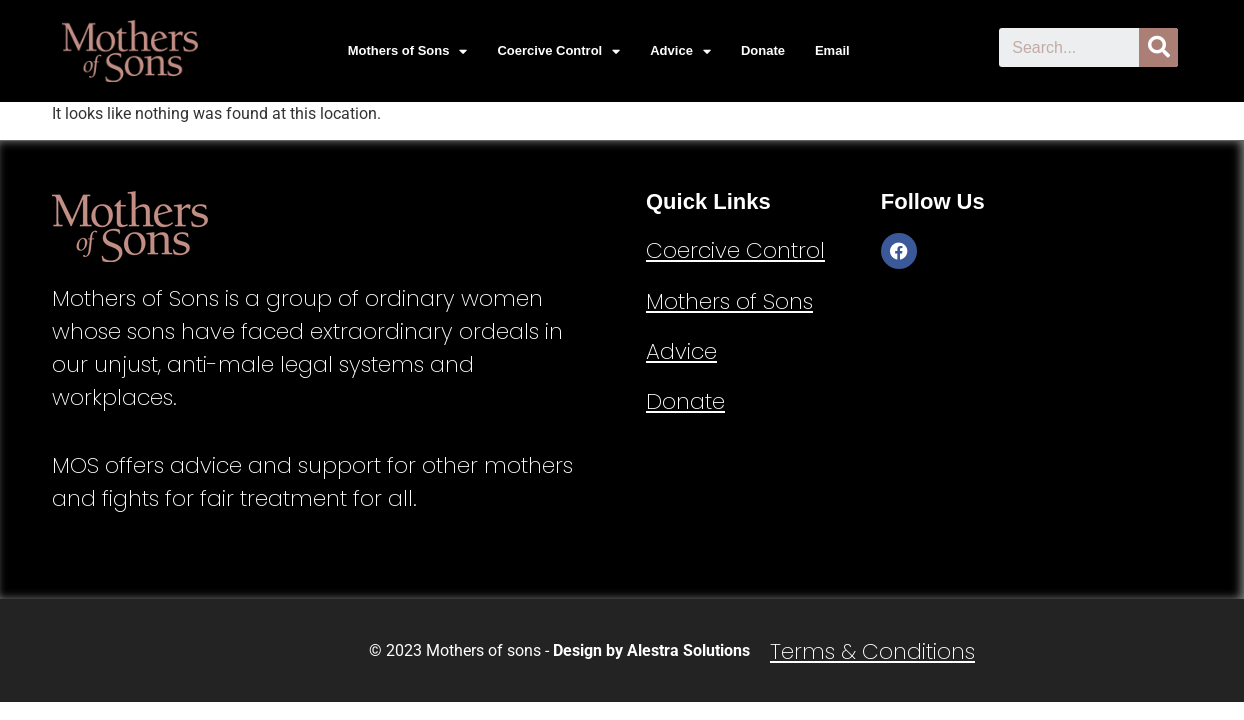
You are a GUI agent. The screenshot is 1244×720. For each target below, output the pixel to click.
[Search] (1158, 47)
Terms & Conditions (872, 651)
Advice (680, 51)
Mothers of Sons (408, 51)
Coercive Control (558, 51)
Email (832, 50)
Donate (763, 50)
